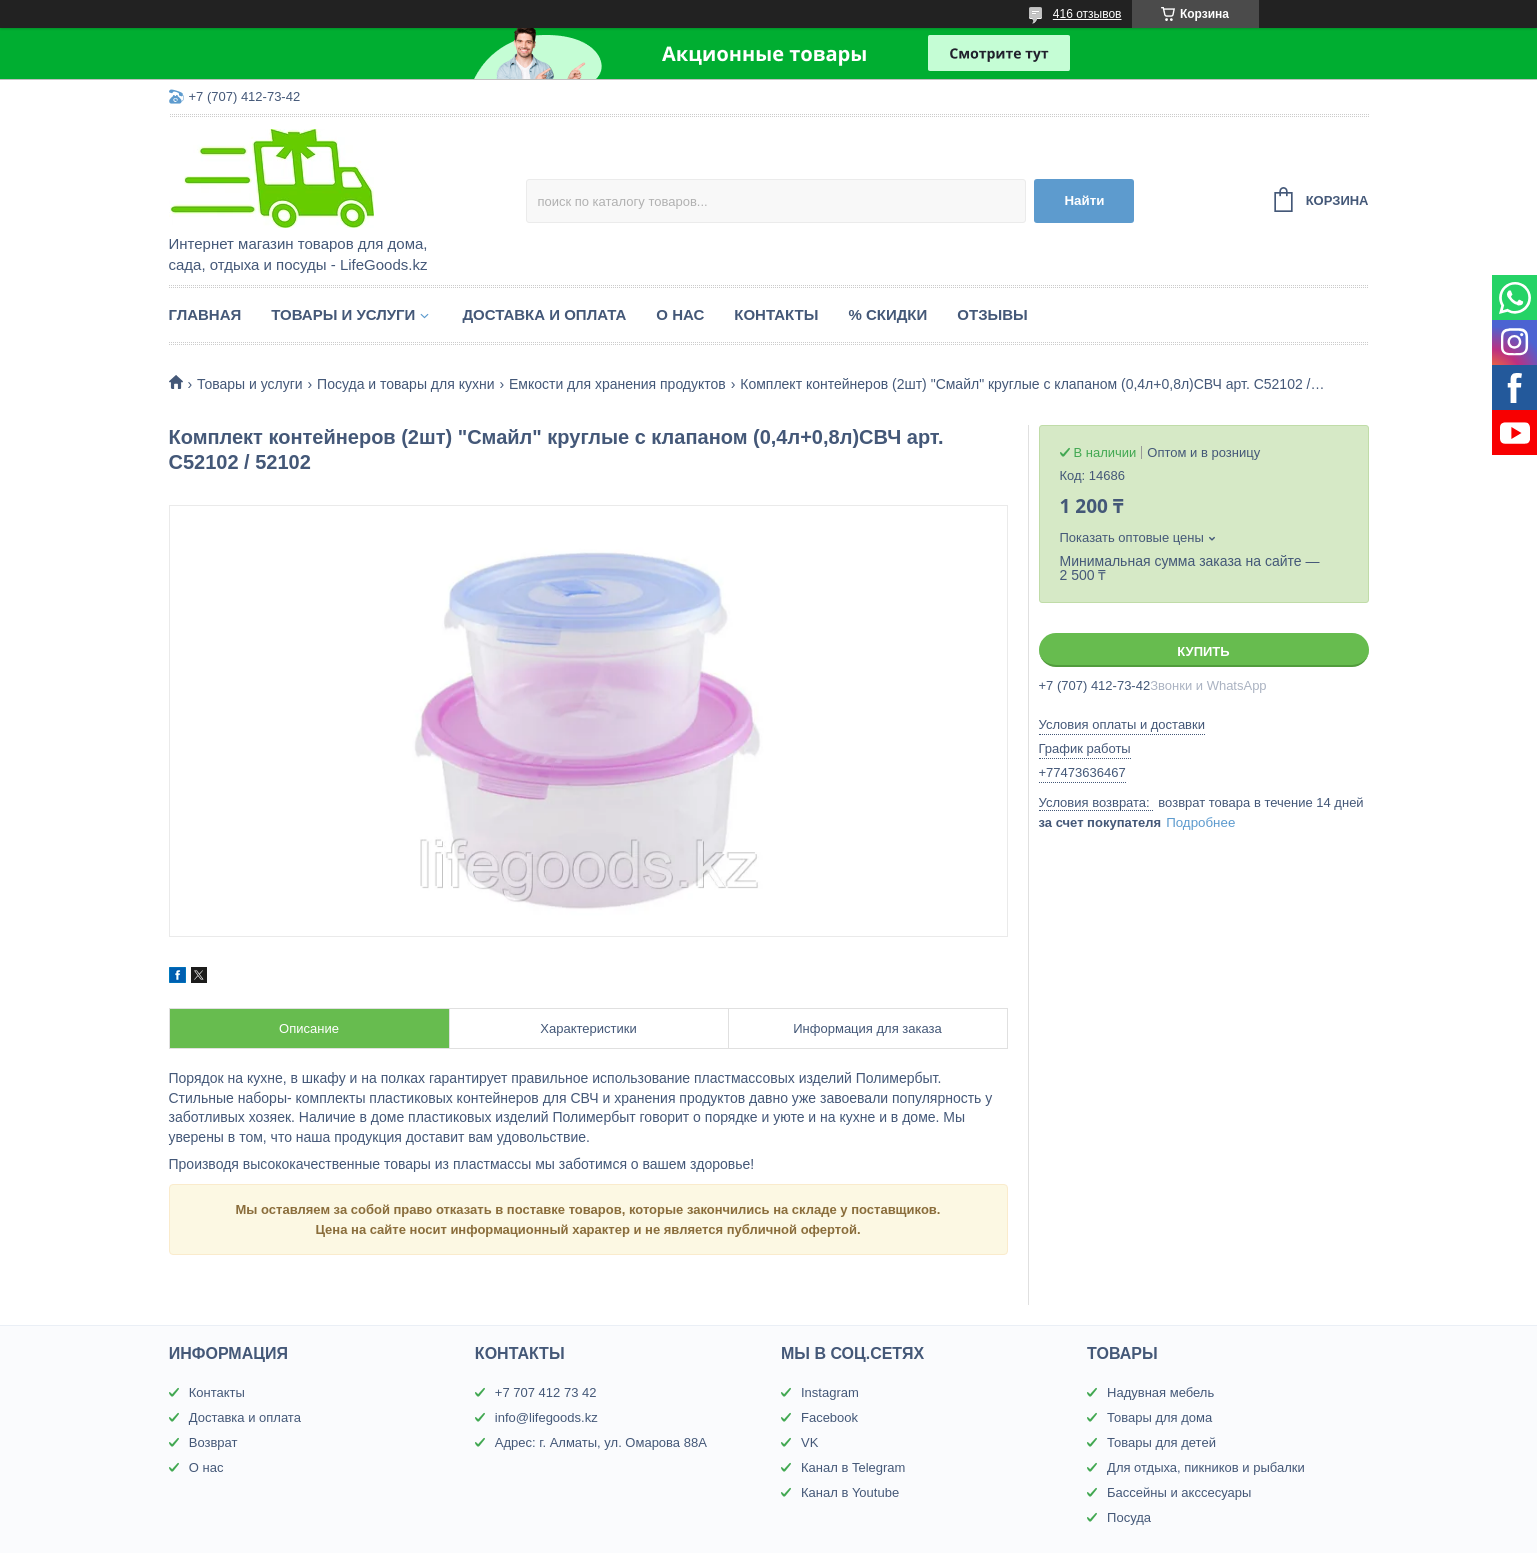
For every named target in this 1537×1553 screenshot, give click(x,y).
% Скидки (887, 314)
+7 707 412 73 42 (546, 1392)
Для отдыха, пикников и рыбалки (1206, 1467)
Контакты (776, 314)
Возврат (213, 1442)
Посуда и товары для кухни (405, 384)
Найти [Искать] (1084, 200)
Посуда (1129, 1517)
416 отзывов (1087, 14)
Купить (1203, 651)
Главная (205, 314)
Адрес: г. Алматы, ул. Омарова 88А (601, 1442)
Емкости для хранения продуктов (617, 384)
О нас (680, 314)
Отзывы (992, 314)
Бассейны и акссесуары (1179, 1492)
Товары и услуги (343, 314)
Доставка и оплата (544, 314)
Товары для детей (1161, 1442)
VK (809, 1442)
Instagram (830, 1392)
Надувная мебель (1160, 1392)
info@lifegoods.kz (546, 1417)
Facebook (829, 1417)
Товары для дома (1159, 1417)
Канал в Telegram (853, 1467)
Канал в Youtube (850, 1492)
